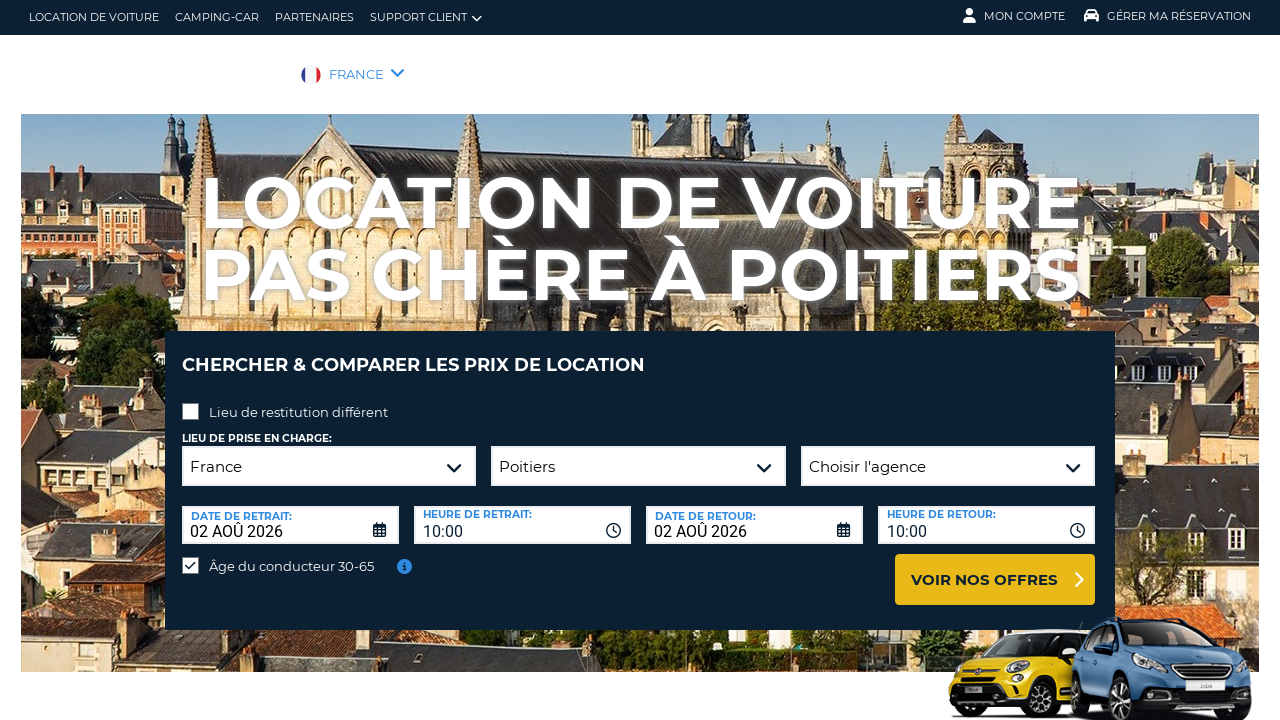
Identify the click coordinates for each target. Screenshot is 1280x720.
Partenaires (314, 17)
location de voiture (94, 17)
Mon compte (1014, 16)
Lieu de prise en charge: (257, 423)
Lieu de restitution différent (298, 397)
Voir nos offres (984, 564)
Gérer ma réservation (1167, 16)
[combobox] (522, 510)
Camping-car (217, 17)
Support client (426, 17)
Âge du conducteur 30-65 (291, 551)
